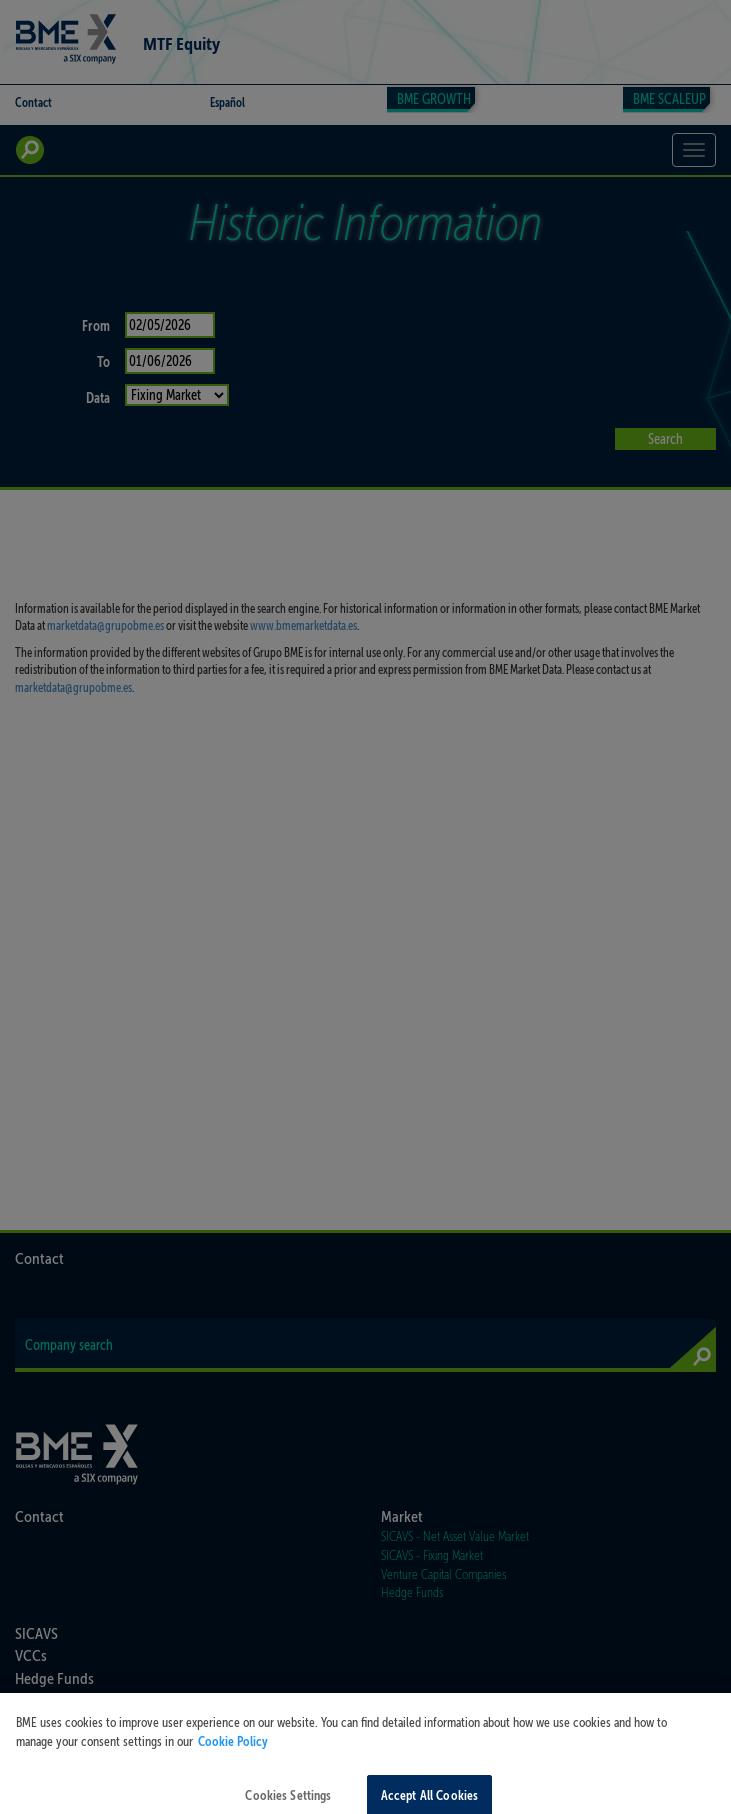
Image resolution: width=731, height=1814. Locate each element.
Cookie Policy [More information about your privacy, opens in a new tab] (233, 1750)
